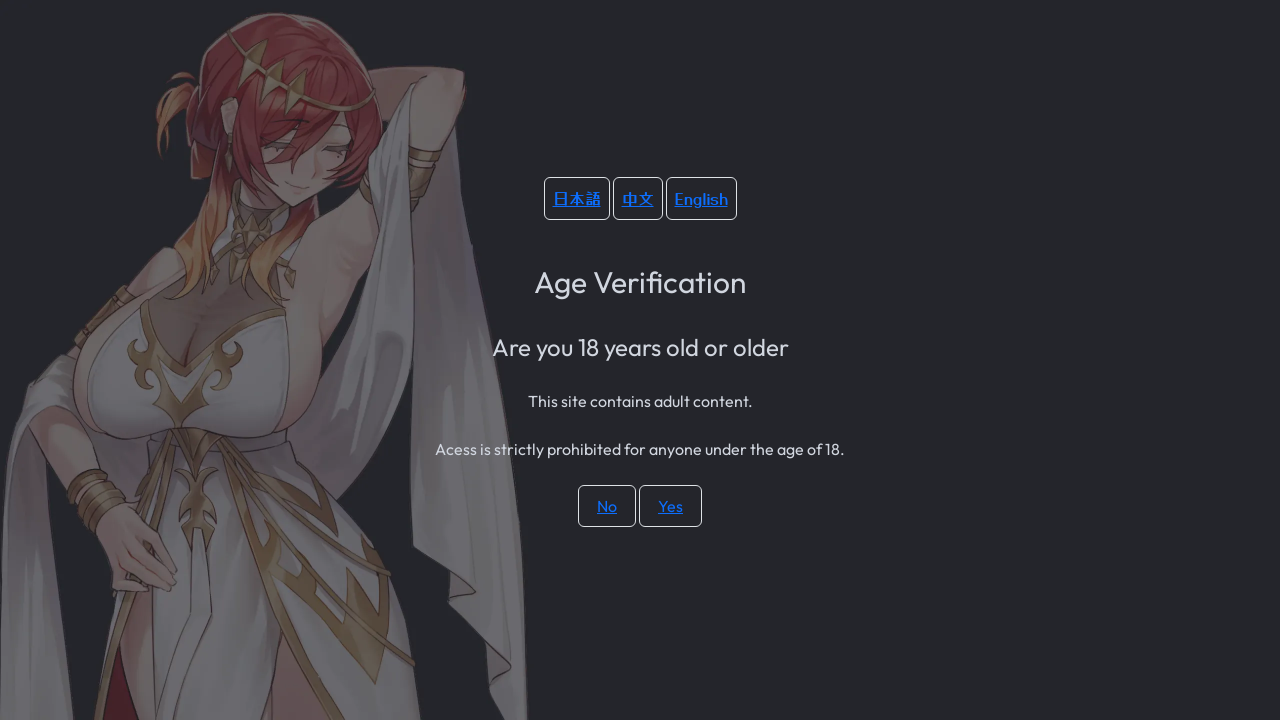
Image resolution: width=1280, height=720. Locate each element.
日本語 (577, 198)
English (701, 198)
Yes (670, 506)
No (607, 506)
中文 (638, 198)
